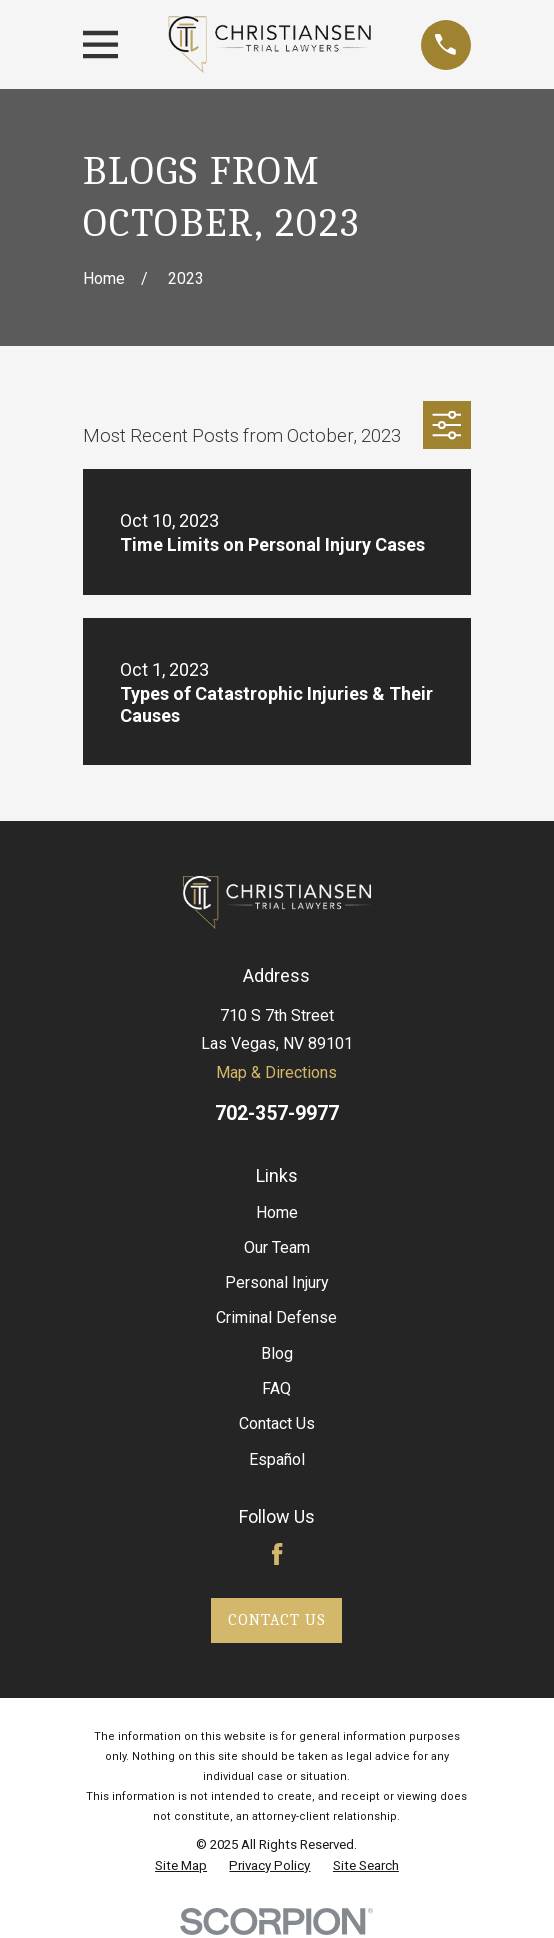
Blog (277, 1353)
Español (277, 1459)
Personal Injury (277, 1282)
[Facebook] (277, 1554)
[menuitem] (181, 1866)
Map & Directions (276, 1072)
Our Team (277, 1247)
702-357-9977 (277, 1113)
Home (277, 1212)
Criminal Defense (276, 1317)
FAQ (276, 1388)
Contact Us (277, 1423)
